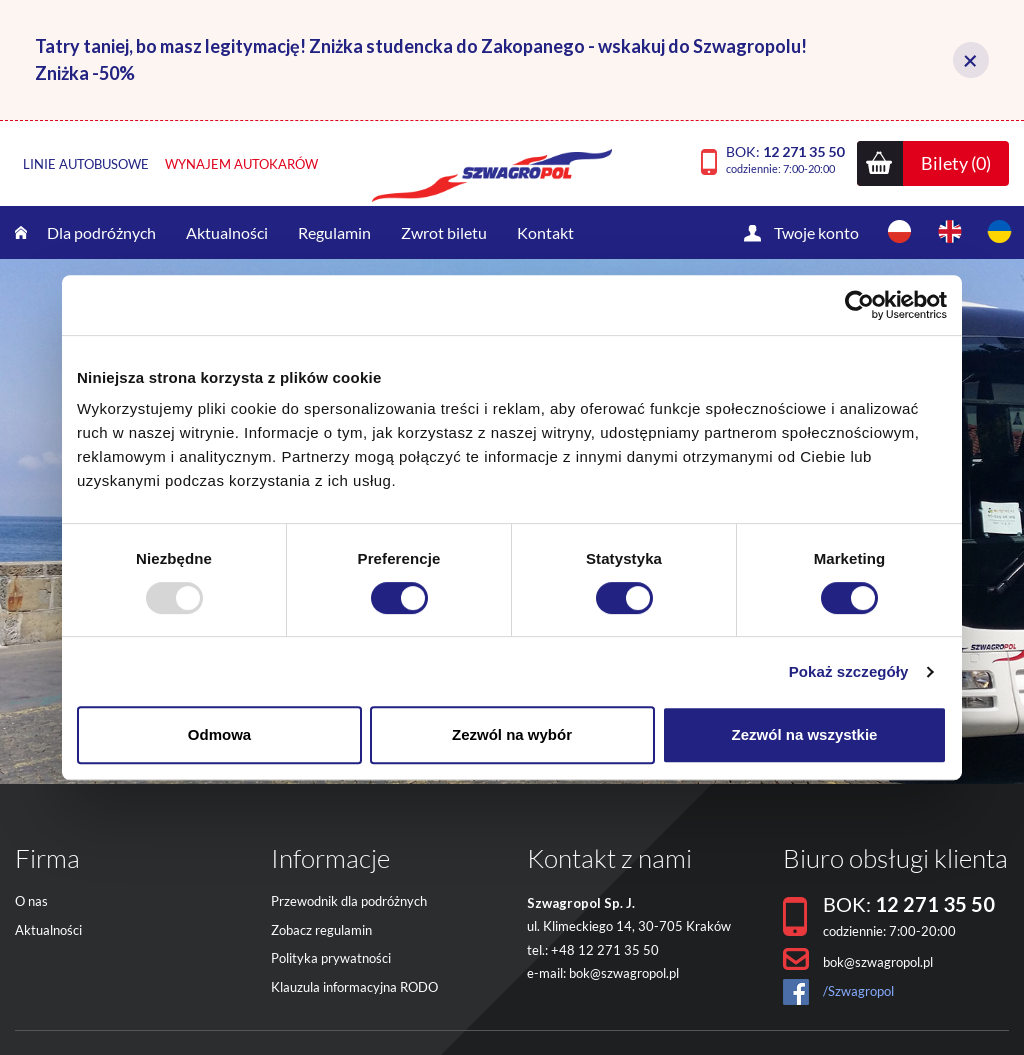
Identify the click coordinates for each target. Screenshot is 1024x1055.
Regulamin (334, 232)
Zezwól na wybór (512, 734)
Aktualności (227, 232)
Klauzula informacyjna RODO (354, 987)
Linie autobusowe (86, 164)
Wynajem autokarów (241, 164)
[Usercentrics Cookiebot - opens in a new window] (859, 305)
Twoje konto (816, 232)
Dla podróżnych (101, 232)
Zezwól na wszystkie (805, 734)
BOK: (785, 159)
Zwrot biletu (444, 232)
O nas (31, 901)
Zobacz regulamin (321, 930)
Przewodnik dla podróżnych (349, 901)
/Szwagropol (858, 991)
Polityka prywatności (331, 958)
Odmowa (219, 734)
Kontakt (545, 232)
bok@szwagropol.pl (624, 973)
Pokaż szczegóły (849, 671)
